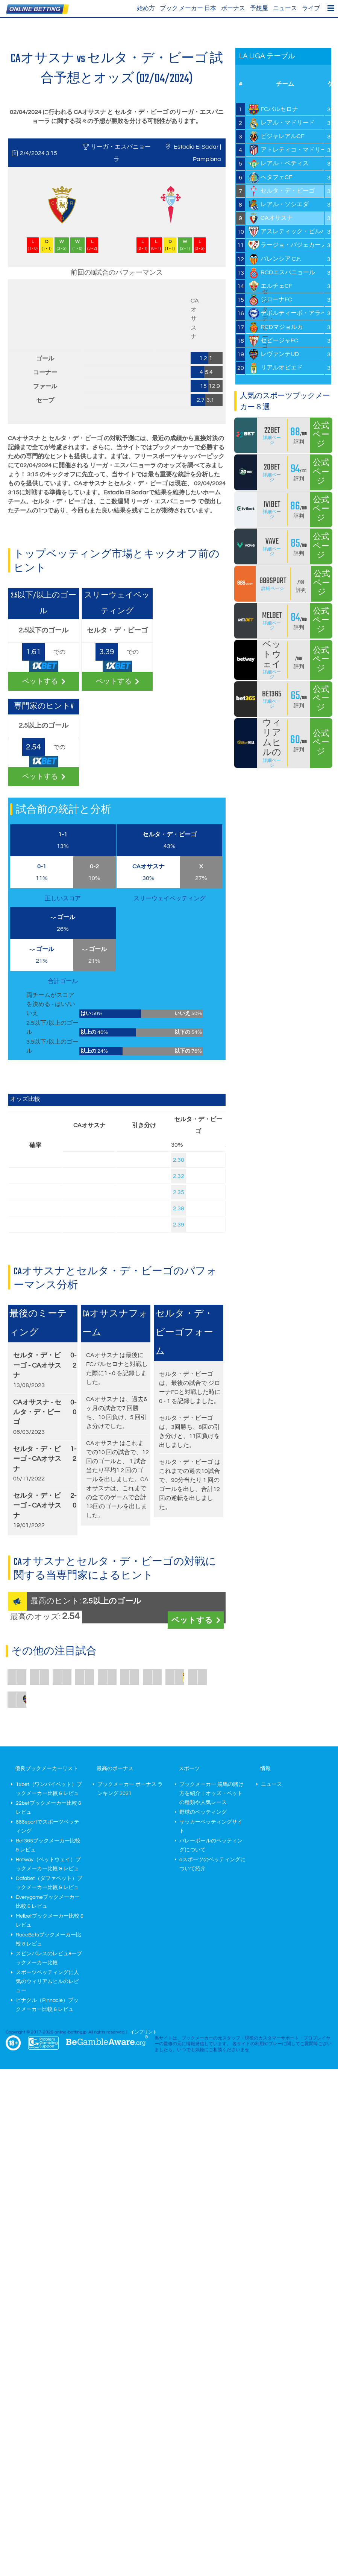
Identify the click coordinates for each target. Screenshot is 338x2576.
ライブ (311, 8)
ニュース (285, 8)
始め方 (146, 8)
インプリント (143, 2032)
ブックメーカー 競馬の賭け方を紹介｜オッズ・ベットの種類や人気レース (211, 1793)
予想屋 (259, 8)
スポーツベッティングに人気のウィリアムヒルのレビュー (47, 1981)
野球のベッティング (203, 1812)
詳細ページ (272, 440)
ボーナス (233, 8)
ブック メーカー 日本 (188, 8)
